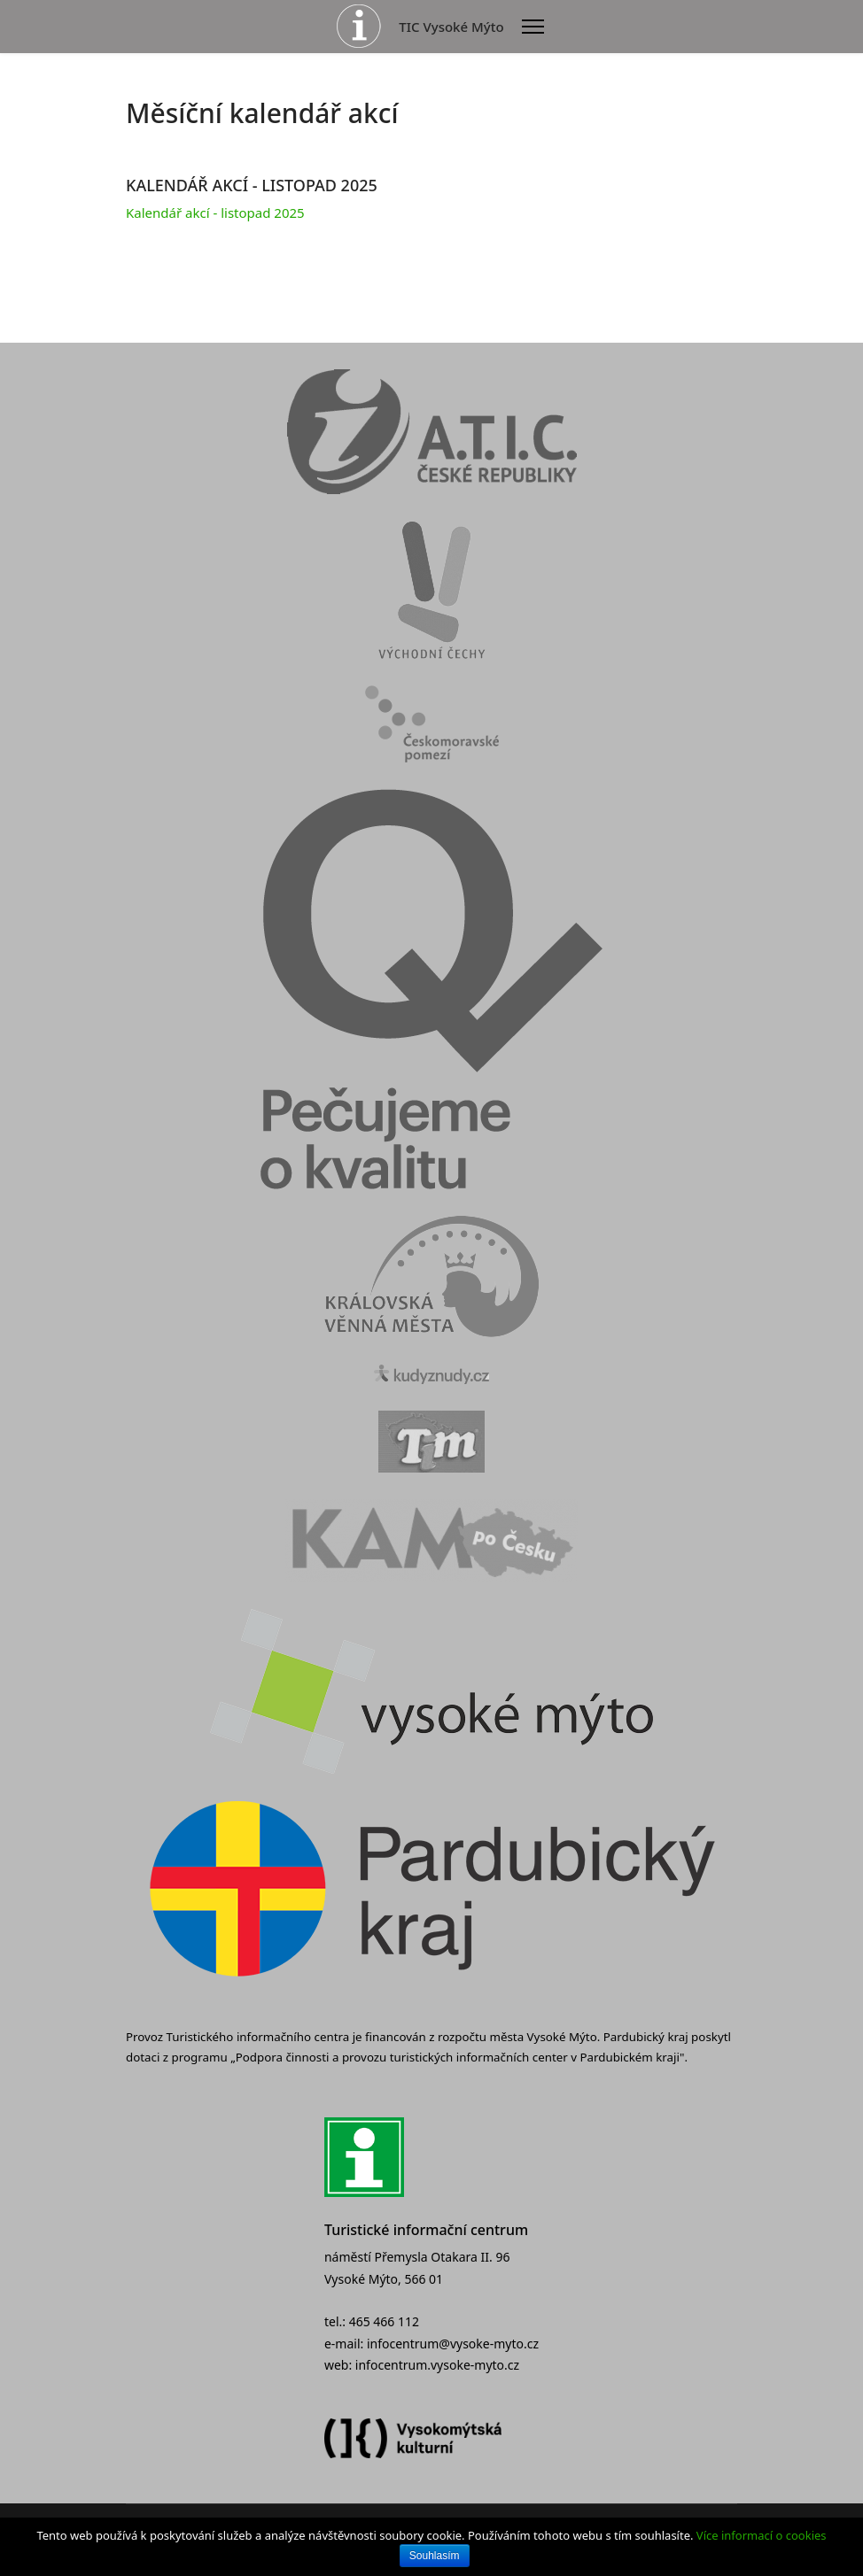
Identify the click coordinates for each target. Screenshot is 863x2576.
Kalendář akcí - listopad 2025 (215, 212)
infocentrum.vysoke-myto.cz (437, 2364)
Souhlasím (434, 2555)
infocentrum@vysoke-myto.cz (453, 2343)
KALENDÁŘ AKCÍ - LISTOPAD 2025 (251, 185)
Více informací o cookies (761, 2535)
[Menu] (533, 26)
